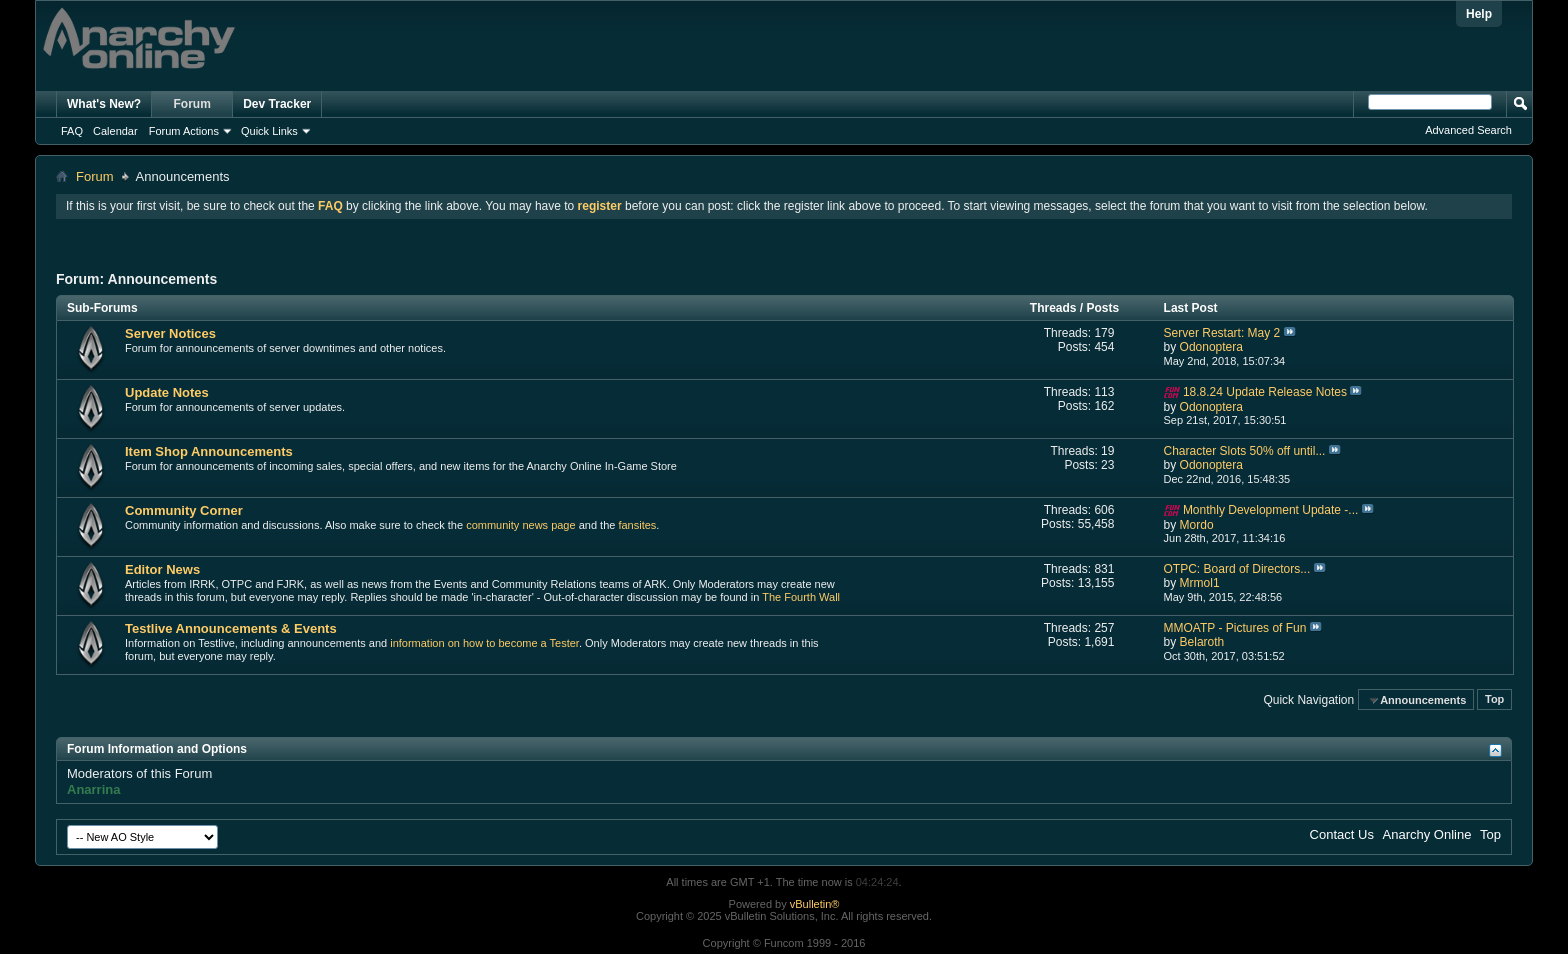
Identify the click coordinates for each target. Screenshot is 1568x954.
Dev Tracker (277, 104)
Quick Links (269, 131)
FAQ (72, 131)
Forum (192, 104)
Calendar (115, 131)
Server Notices (170, 333)
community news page (520, 525)
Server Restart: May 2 (1222, 333)
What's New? (104, 104)
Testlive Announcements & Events (231, 628)
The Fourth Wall (801, 597)
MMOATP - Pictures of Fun (1235, 628)
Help (1479, 14)
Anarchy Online (1427, 834)
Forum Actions (184, 131)
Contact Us (1342, 834)
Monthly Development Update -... (1270, 510)
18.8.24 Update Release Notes (1265, 392)
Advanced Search (1468, 130)
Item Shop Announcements (209, 451)
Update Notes (167, 392)
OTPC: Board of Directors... (1237, 569)
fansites (637, 525)
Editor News (162, 569)
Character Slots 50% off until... (1245, 451)
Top (1494, 700)
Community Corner (184, 510)
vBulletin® (815, 904)
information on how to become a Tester (484, 643)
